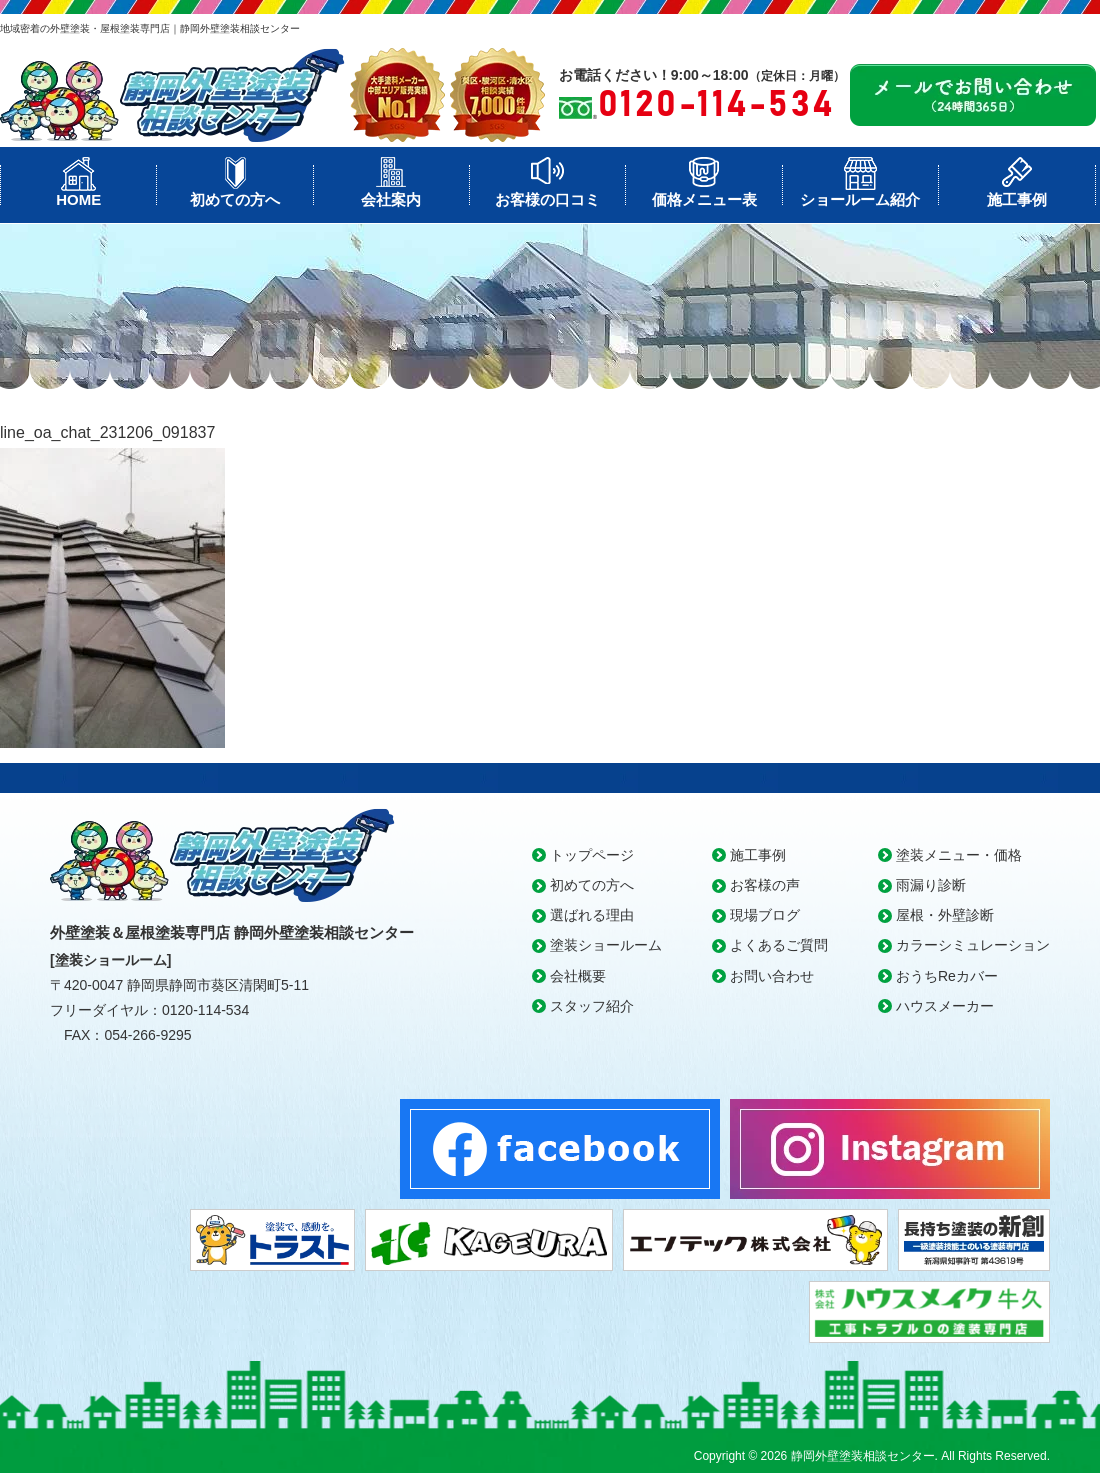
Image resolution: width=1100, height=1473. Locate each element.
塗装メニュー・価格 (959, 855)
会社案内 (391, 199)
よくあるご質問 (779, 945)
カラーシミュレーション (973, 945)
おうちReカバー (947, 976)
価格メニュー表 (704, 199)
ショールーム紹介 (860, 199)
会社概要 (578, 976)
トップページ (592, 855)
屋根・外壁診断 (945, 915)
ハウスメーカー (945, 1006)
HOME (78, 199)
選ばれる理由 (592, 915)
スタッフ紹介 (592, 1006)
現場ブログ (765, 915)
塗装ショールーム (606, 945)
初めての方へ (235, 199)
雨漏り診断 (931, 885)
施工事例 (1017, 199)
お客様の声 (765, 885)
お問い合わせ (772, 976)
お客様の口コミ (547, 199)
